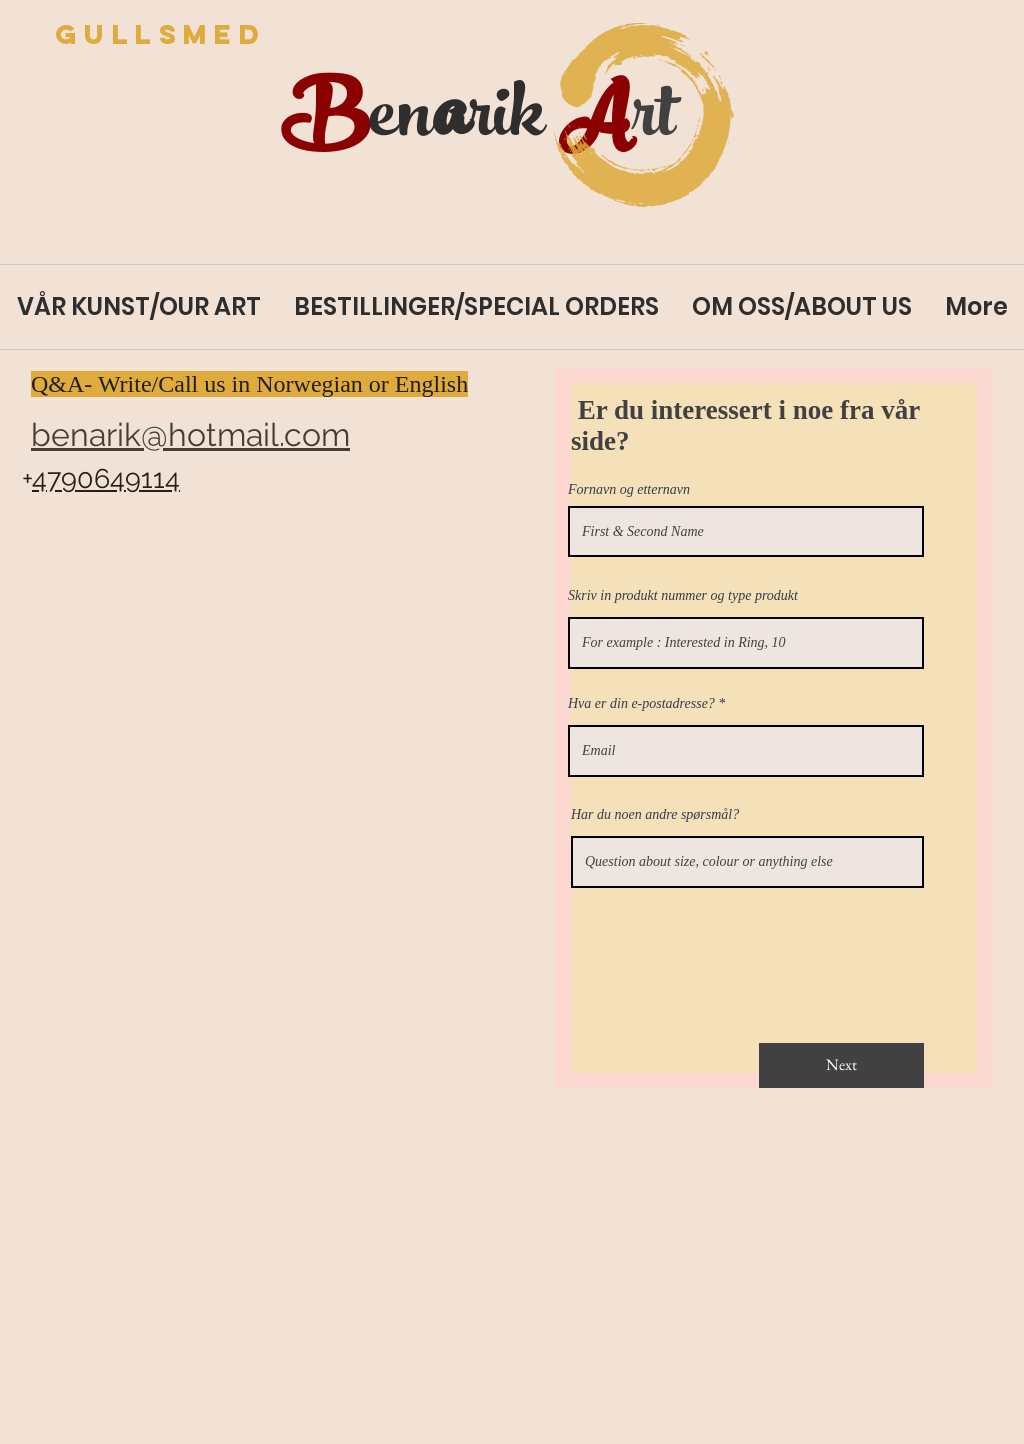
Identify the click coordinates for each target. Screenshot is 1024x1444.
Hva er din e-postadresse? (641, 704)
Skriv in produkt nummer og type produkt (683, 596)
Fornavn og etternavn (629, 490)
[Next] (841, 1065)
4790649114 (106, 478)
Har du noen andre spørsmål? (655, 815)
